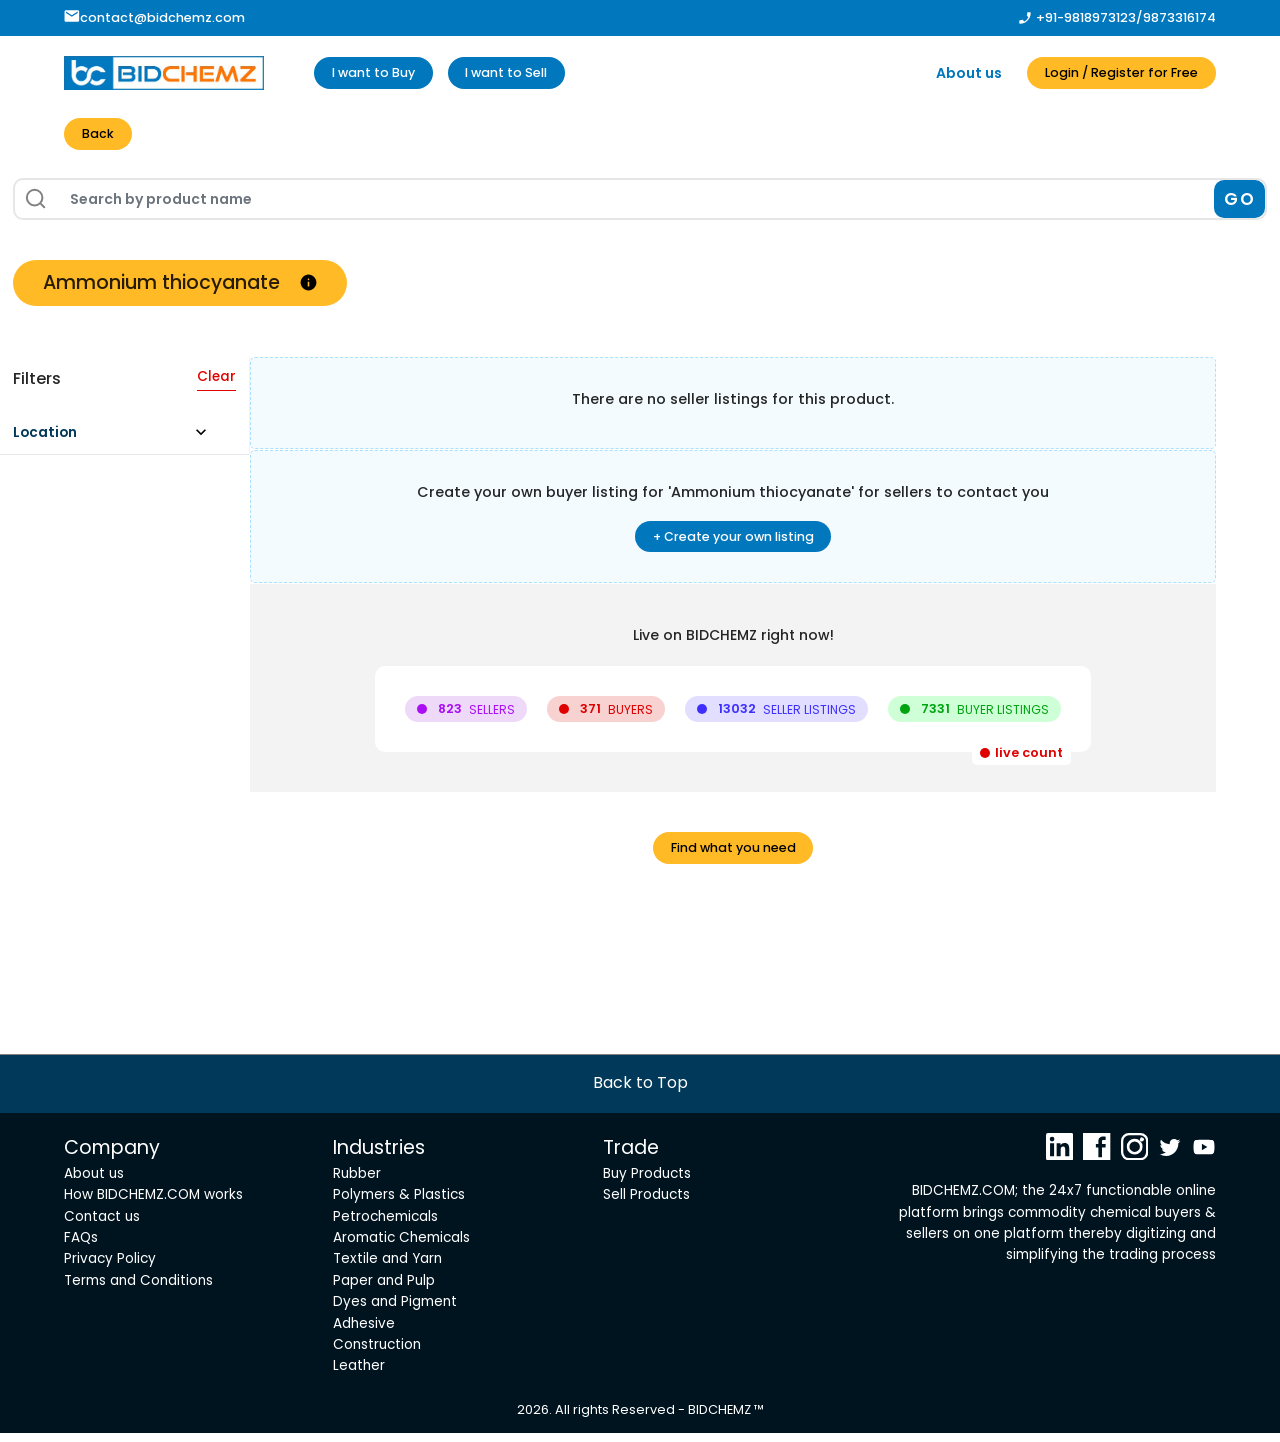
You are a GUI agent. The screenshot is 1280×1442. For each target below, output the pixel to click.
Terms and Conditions (138, 1289)
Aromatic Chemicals (401, 1247)
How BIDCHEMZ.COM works (153, 1204)
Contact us (102, 1225)
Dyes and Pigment (395, 1311)
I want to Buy (381, 73)
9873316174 (1179, 17)
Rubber (357, 1183)
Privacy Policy (110, 1268)
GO (1239, 202)
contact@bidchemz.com (154, 17)
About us (943, 73)
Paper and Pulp (384, 1289)
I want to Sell (531, 73)
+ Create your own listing (733, 541)
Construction (377, 1353)
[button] (119, 441)
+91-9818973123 (1086, 17)
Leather (359, 1375)
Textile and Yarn (387, 1268)
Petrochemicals (385, 1225)
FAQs (81, 1247)
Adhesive (364, 1332)
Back (101, 136)
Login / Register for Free (1108, 73)
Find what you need (733, 856)
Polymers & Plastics (399, 1204)
